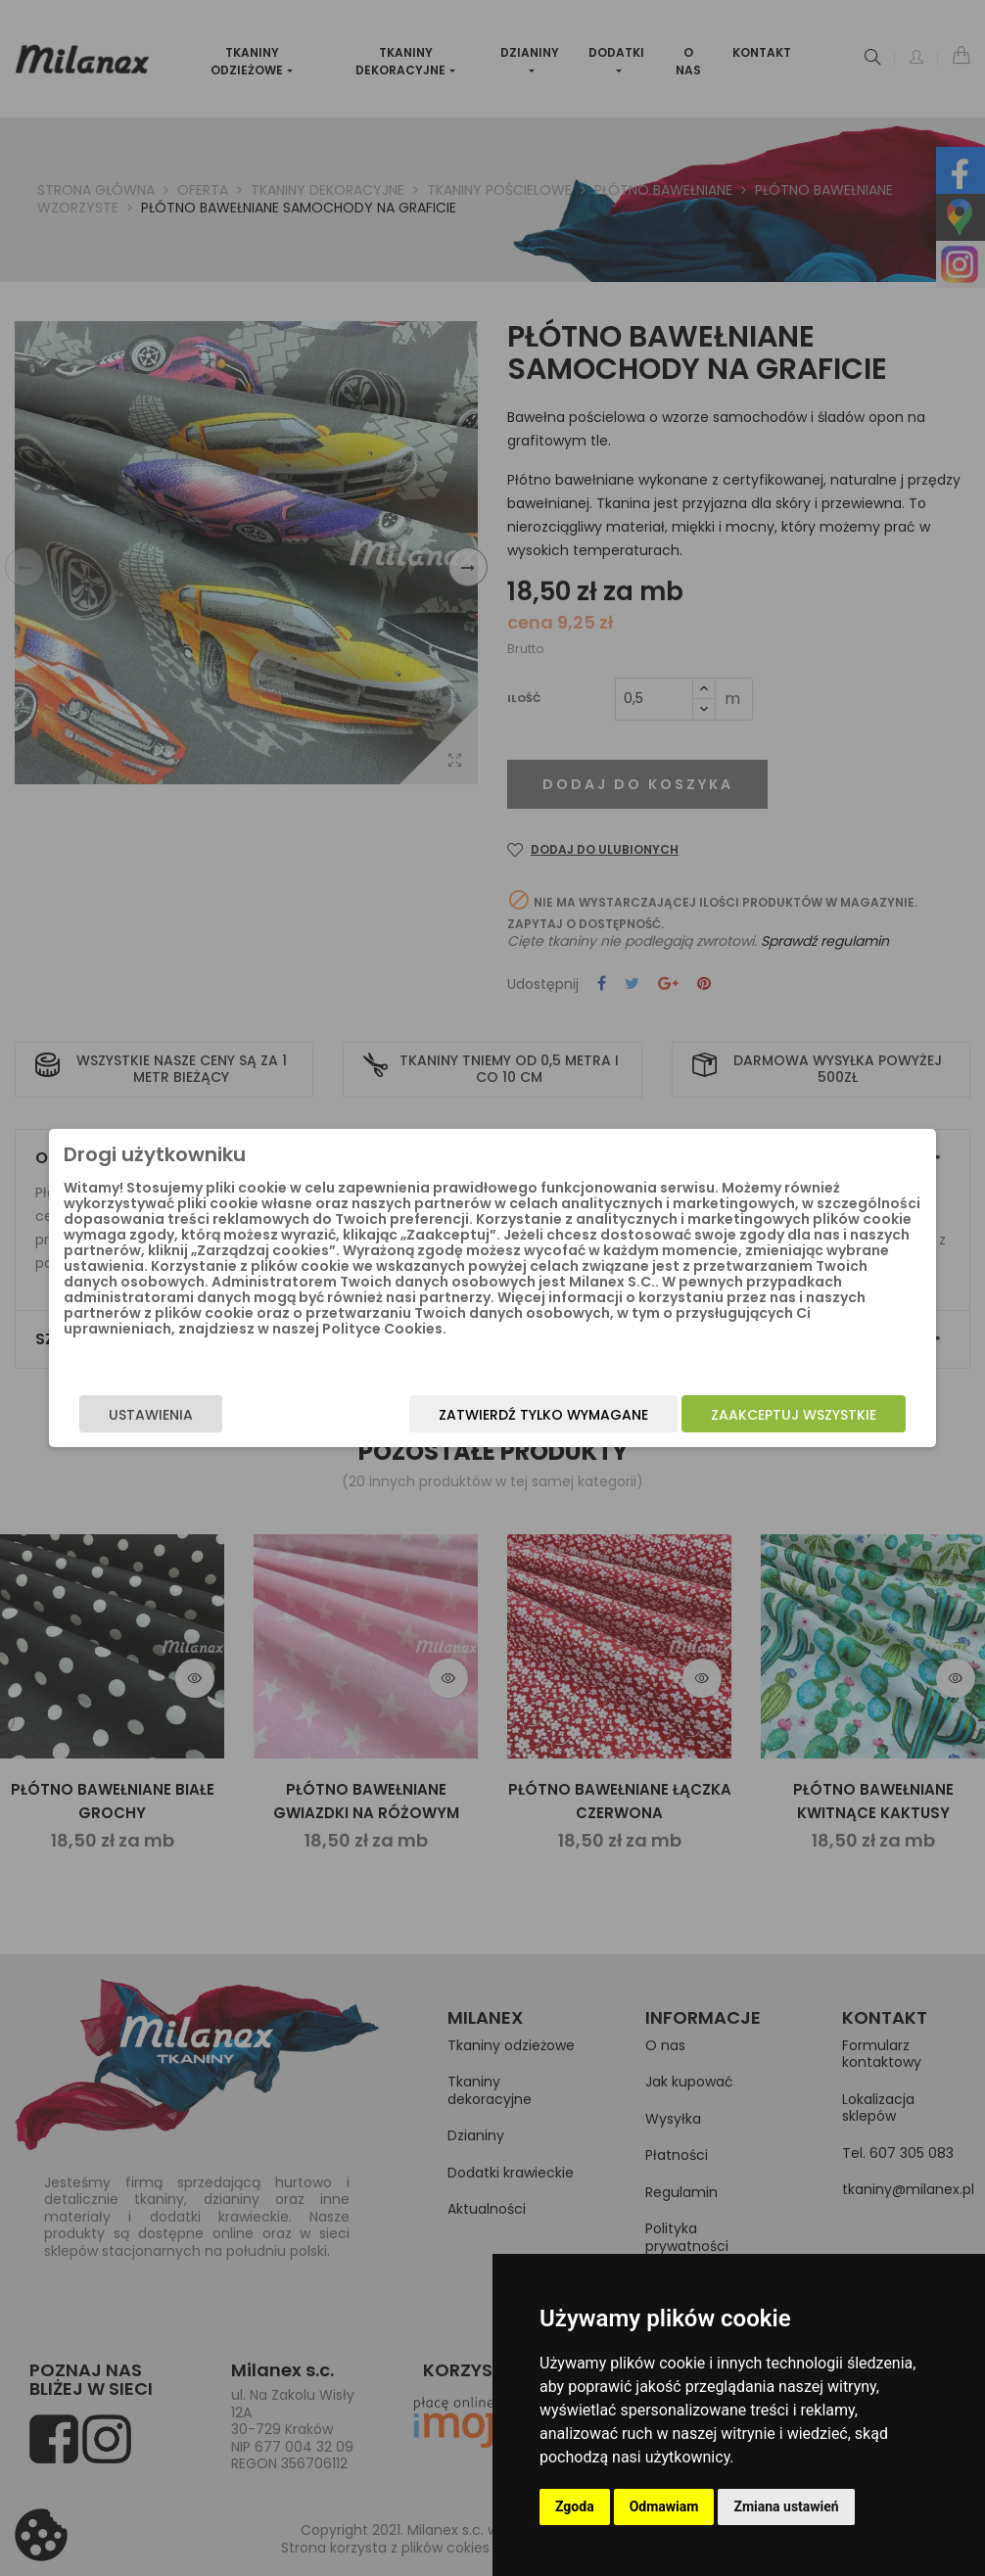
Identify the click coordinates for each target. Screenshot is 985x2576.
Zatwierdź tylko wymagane (493, 1415)
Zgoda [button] (574, 2506)
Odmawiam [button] (664, 2506)
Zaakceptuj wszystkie (743, 1415)
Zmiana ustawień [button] (785, 2506)
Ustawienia (201, 1415)
